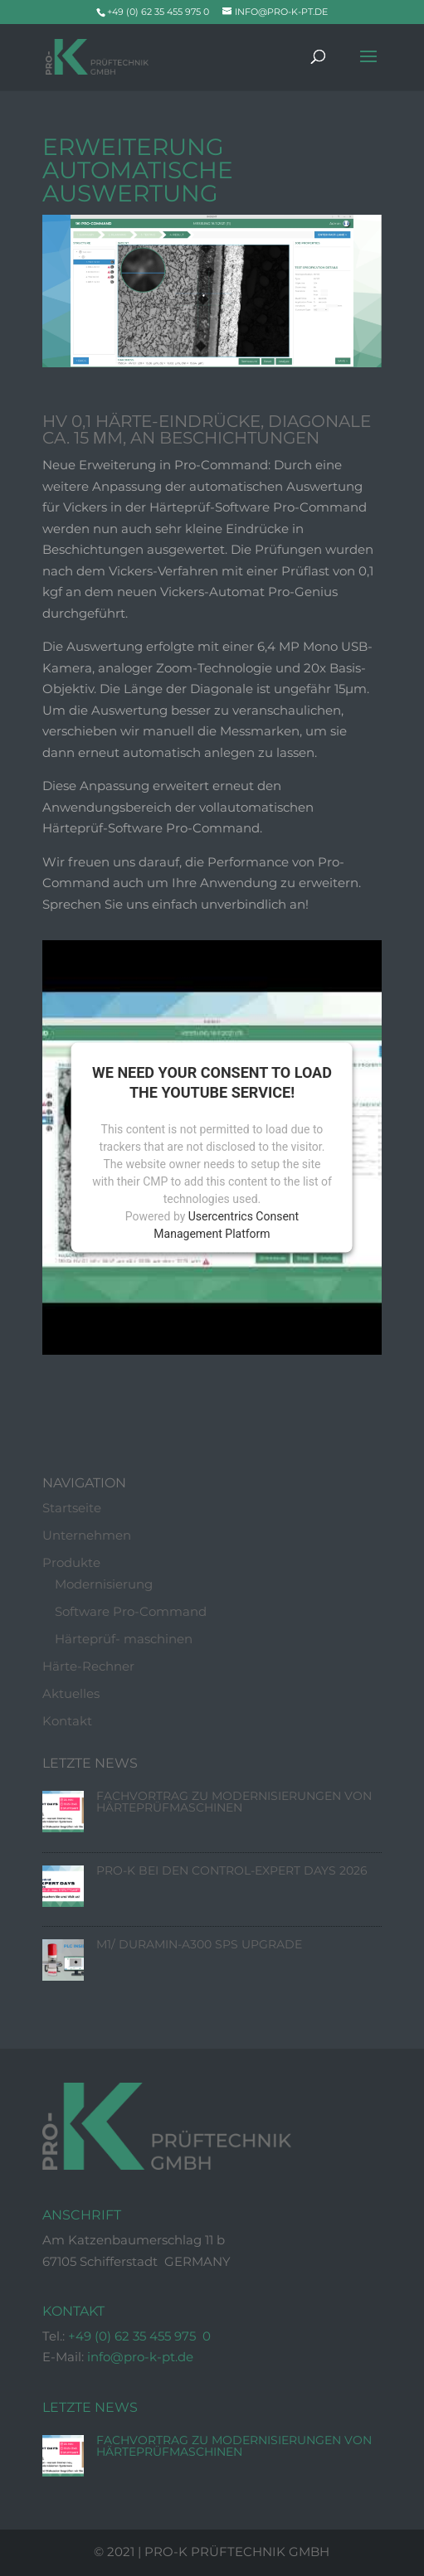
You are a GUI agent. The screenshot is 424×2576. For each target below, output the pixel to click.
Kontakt (67, 1721)
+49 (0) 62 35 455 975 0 (139, 2337)
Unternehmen (86, 1536)
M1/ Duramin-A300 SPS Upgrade (199, 1945)
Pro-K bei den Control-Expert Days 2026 (232, 1871)
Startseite (71, 1508)
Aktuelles (71, 1694)
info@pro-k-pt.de (140, 2357)
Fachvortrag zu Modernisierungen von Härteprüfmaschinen (234, 1802)
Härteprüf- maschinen (124, 1639)
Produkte (71, 1563)
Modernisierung (104, 1585)
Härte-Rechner (88, 1667)
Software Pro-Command (131, 1612)
